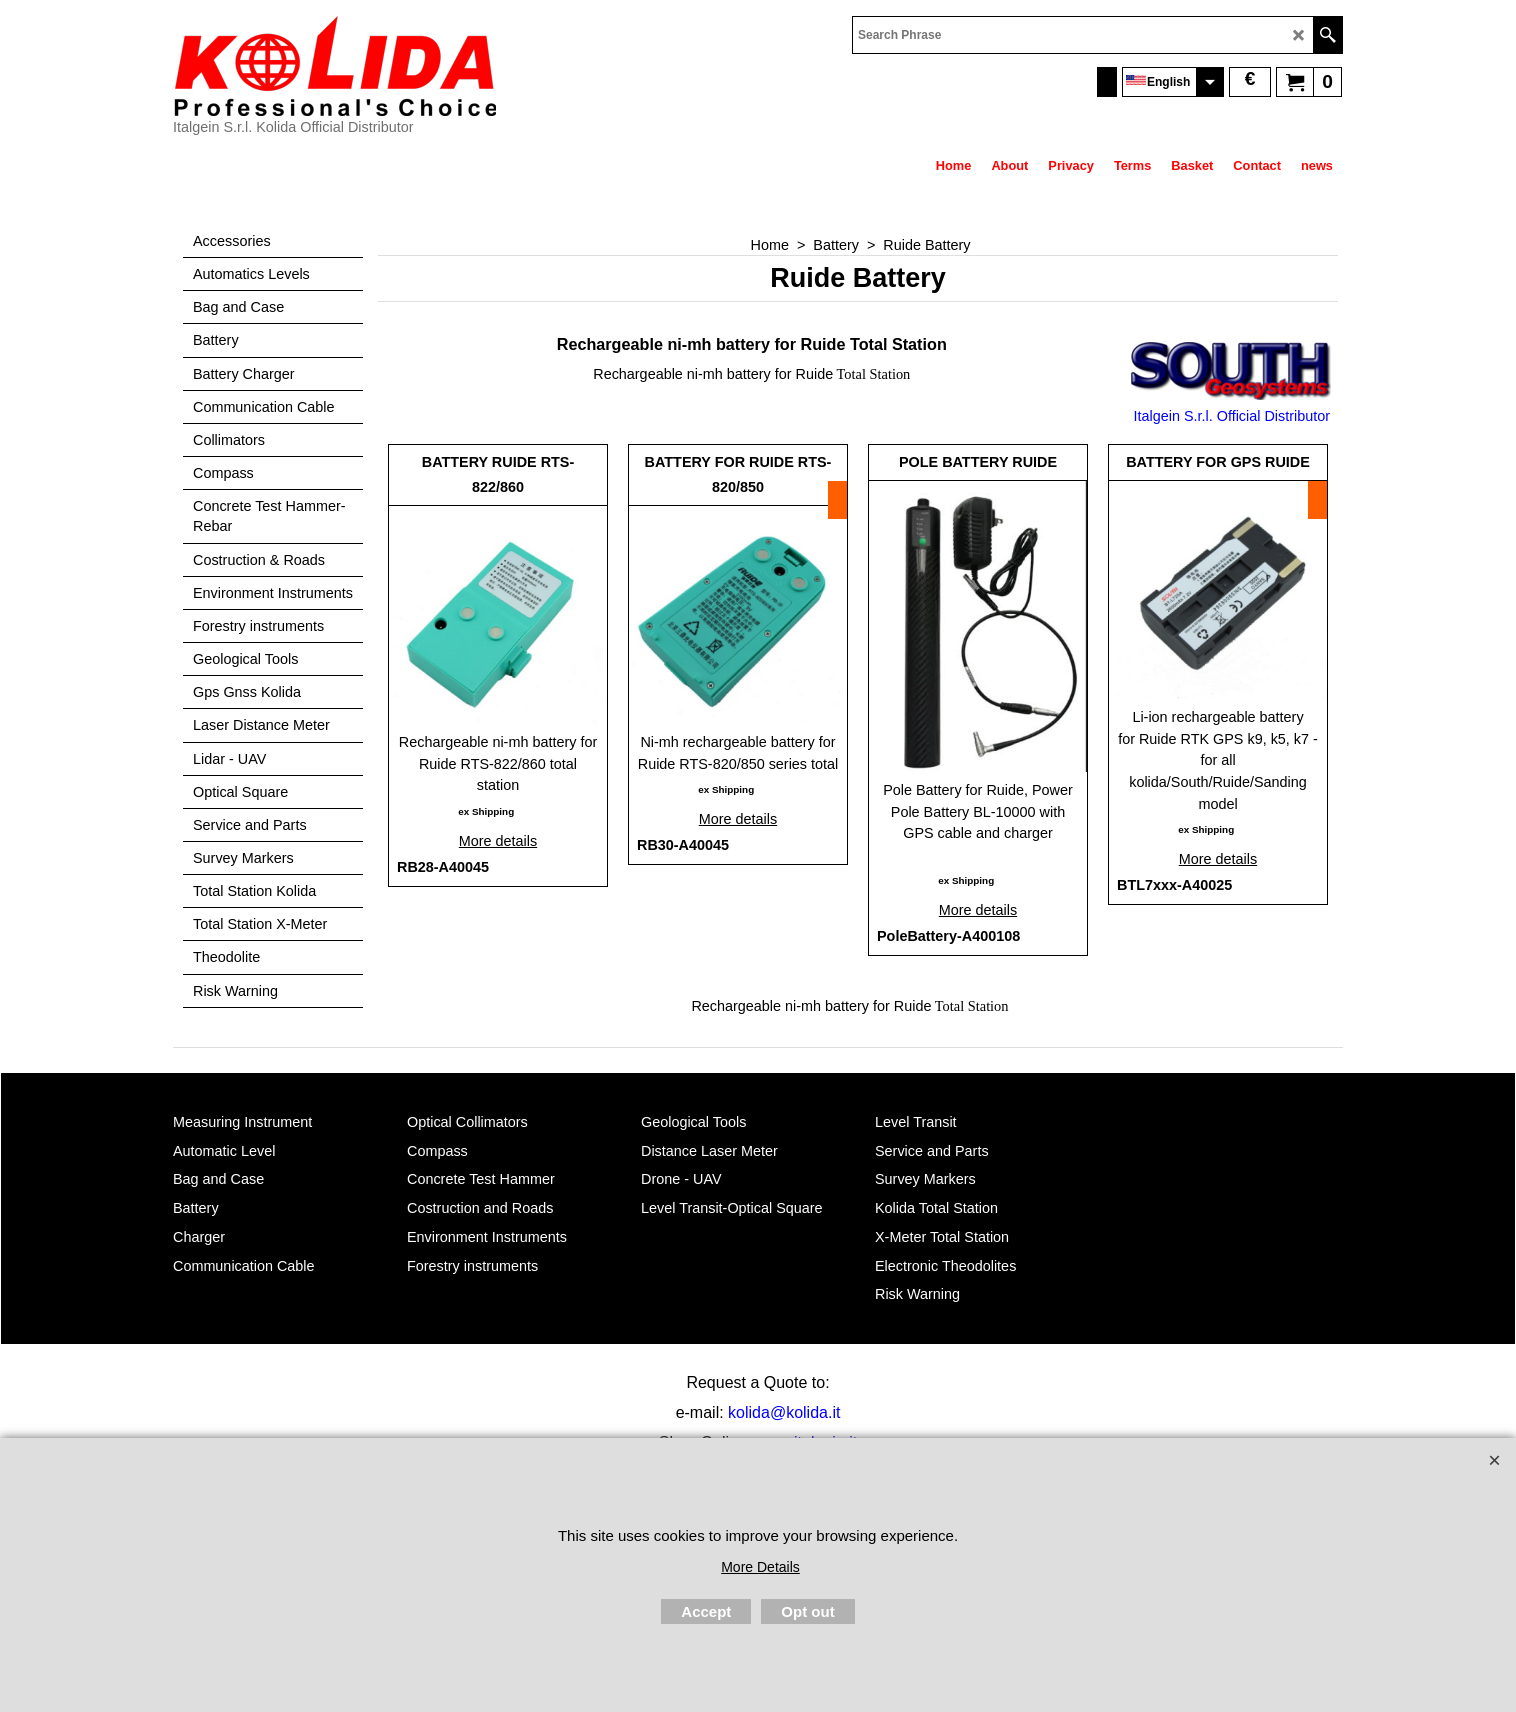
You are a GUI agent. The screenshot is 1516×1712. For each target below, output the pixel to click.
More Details (760, 1567)
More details (498, 841)
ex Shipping (486, 811)
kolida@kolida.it (784, 1412)
